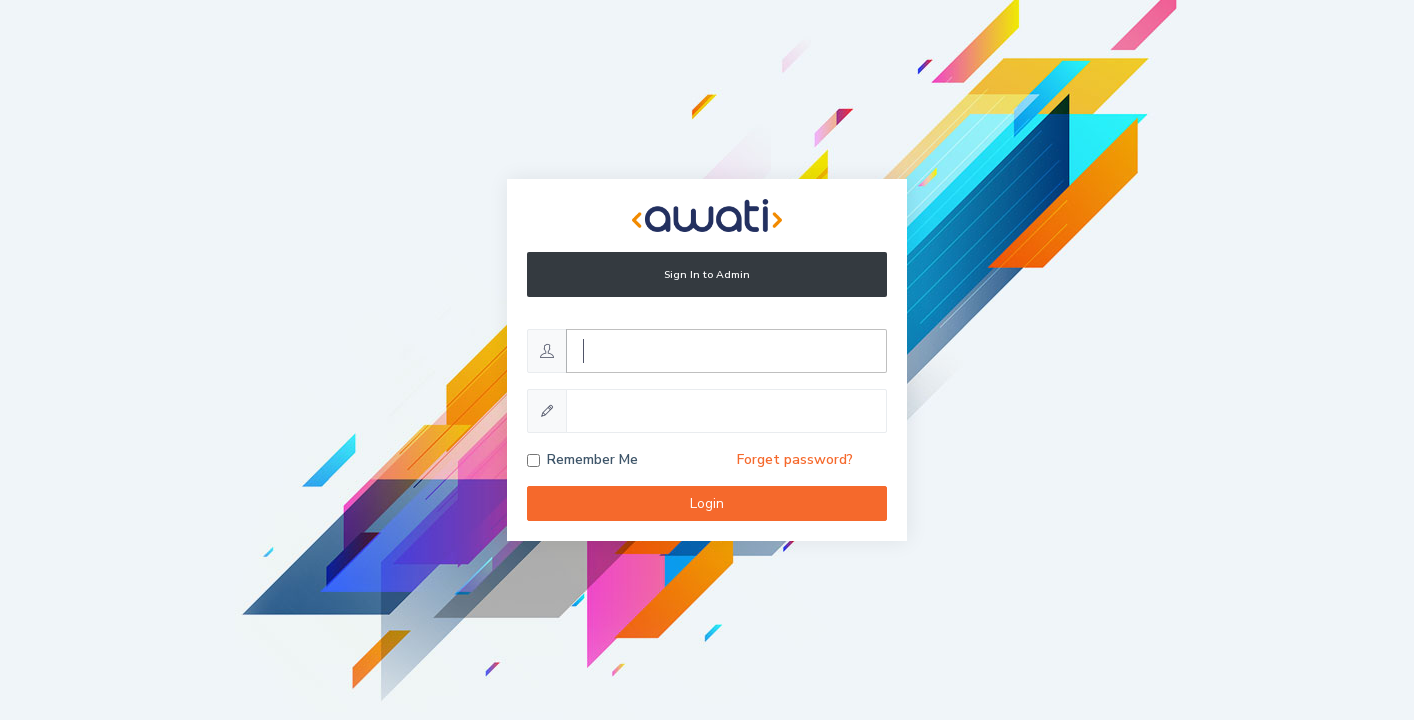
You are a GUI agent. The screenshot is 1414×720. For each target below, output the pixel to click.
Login (707, 503)
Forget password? (795, 459)
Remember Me (592, 459)
